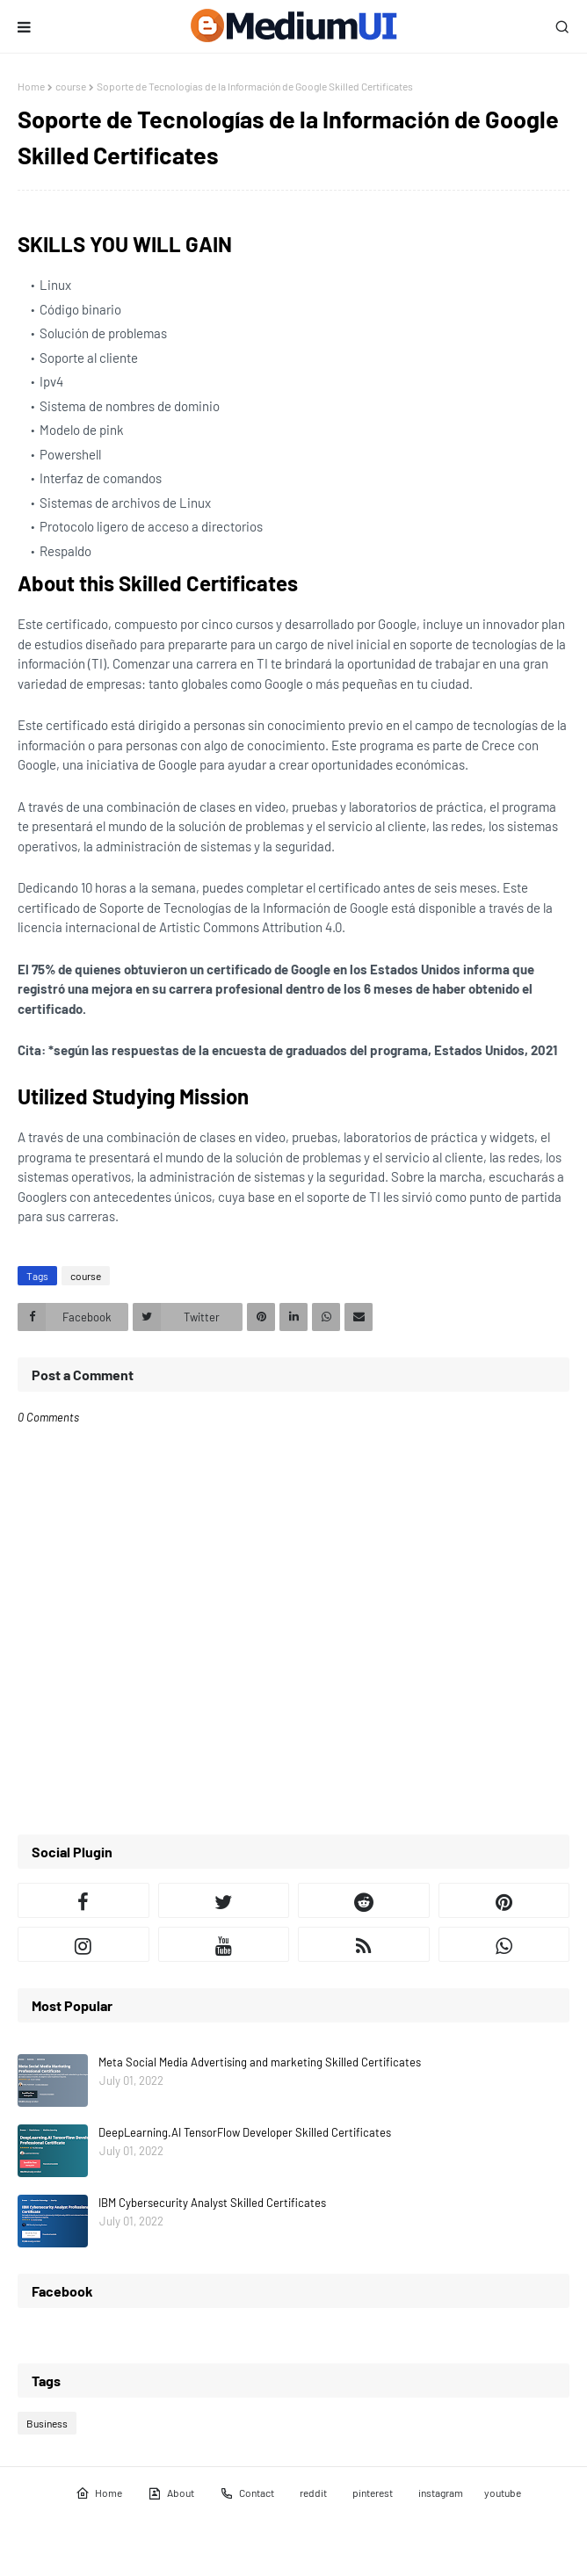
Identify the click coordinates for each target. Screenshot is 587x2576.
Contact (247, 2493)
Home (31, 86)
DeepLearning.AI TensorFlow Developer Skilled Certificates (244, 2132)
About (171, 2493)
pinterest (372, 2492)
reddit (313, 2492)
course (70, 86)
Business (47, 2423)
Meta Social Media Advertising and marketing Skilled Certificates (259, 2062)
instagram (440, 2492)
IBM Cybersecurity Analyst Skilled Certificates (212, 2203)
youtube (502, 2492)
